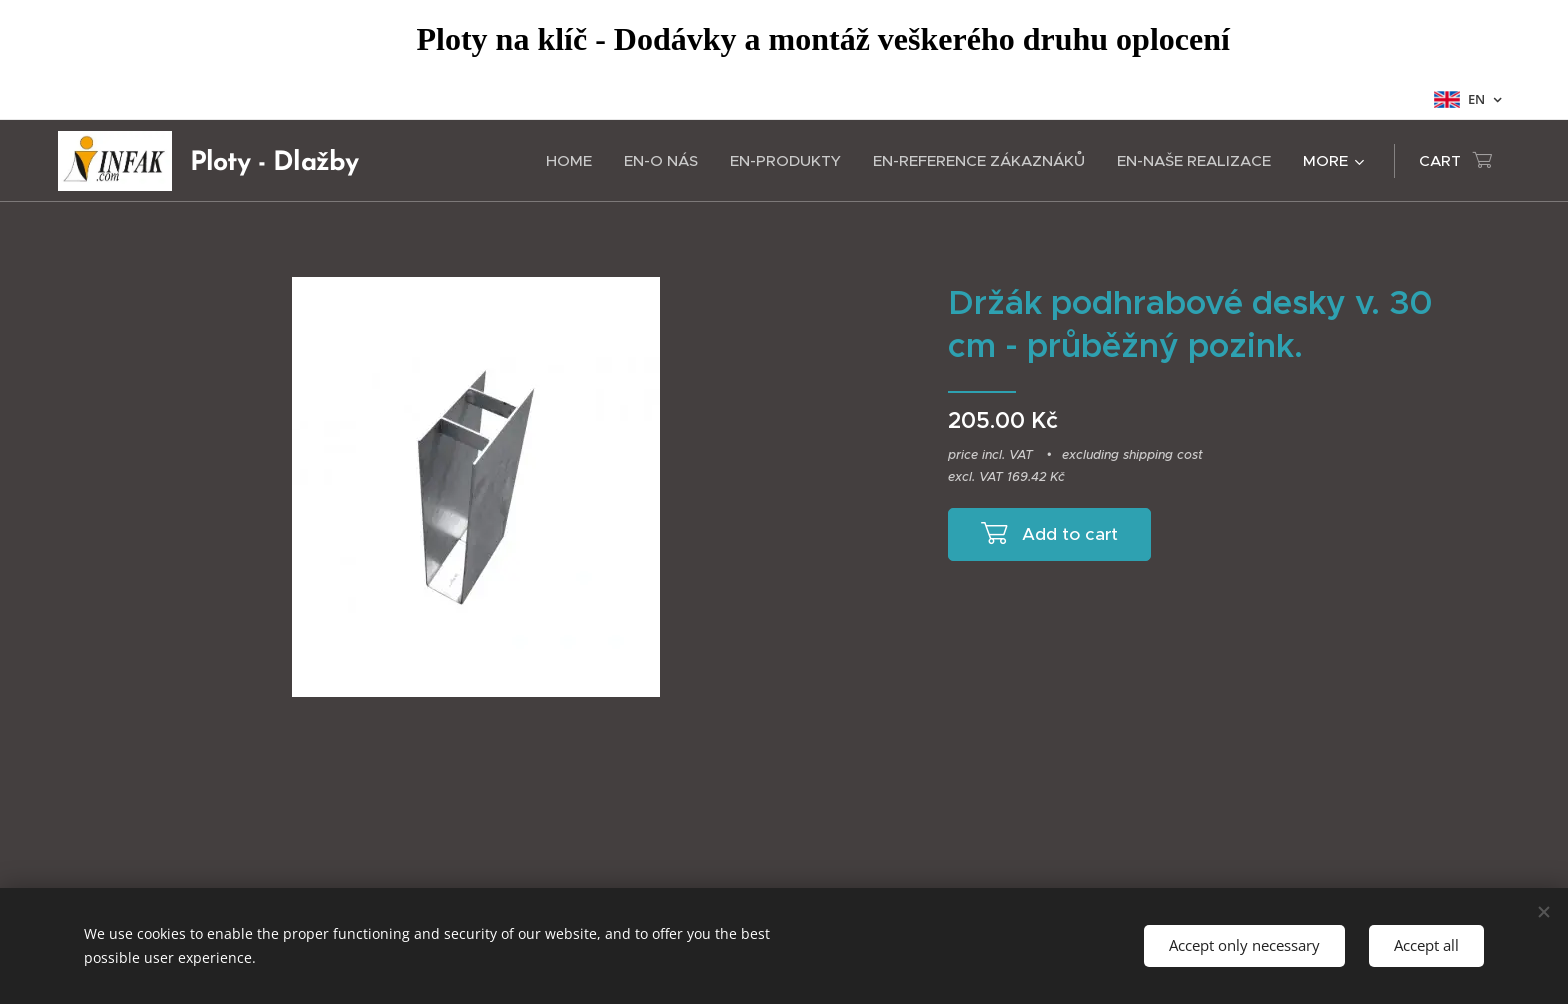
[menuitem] (574, 161)
